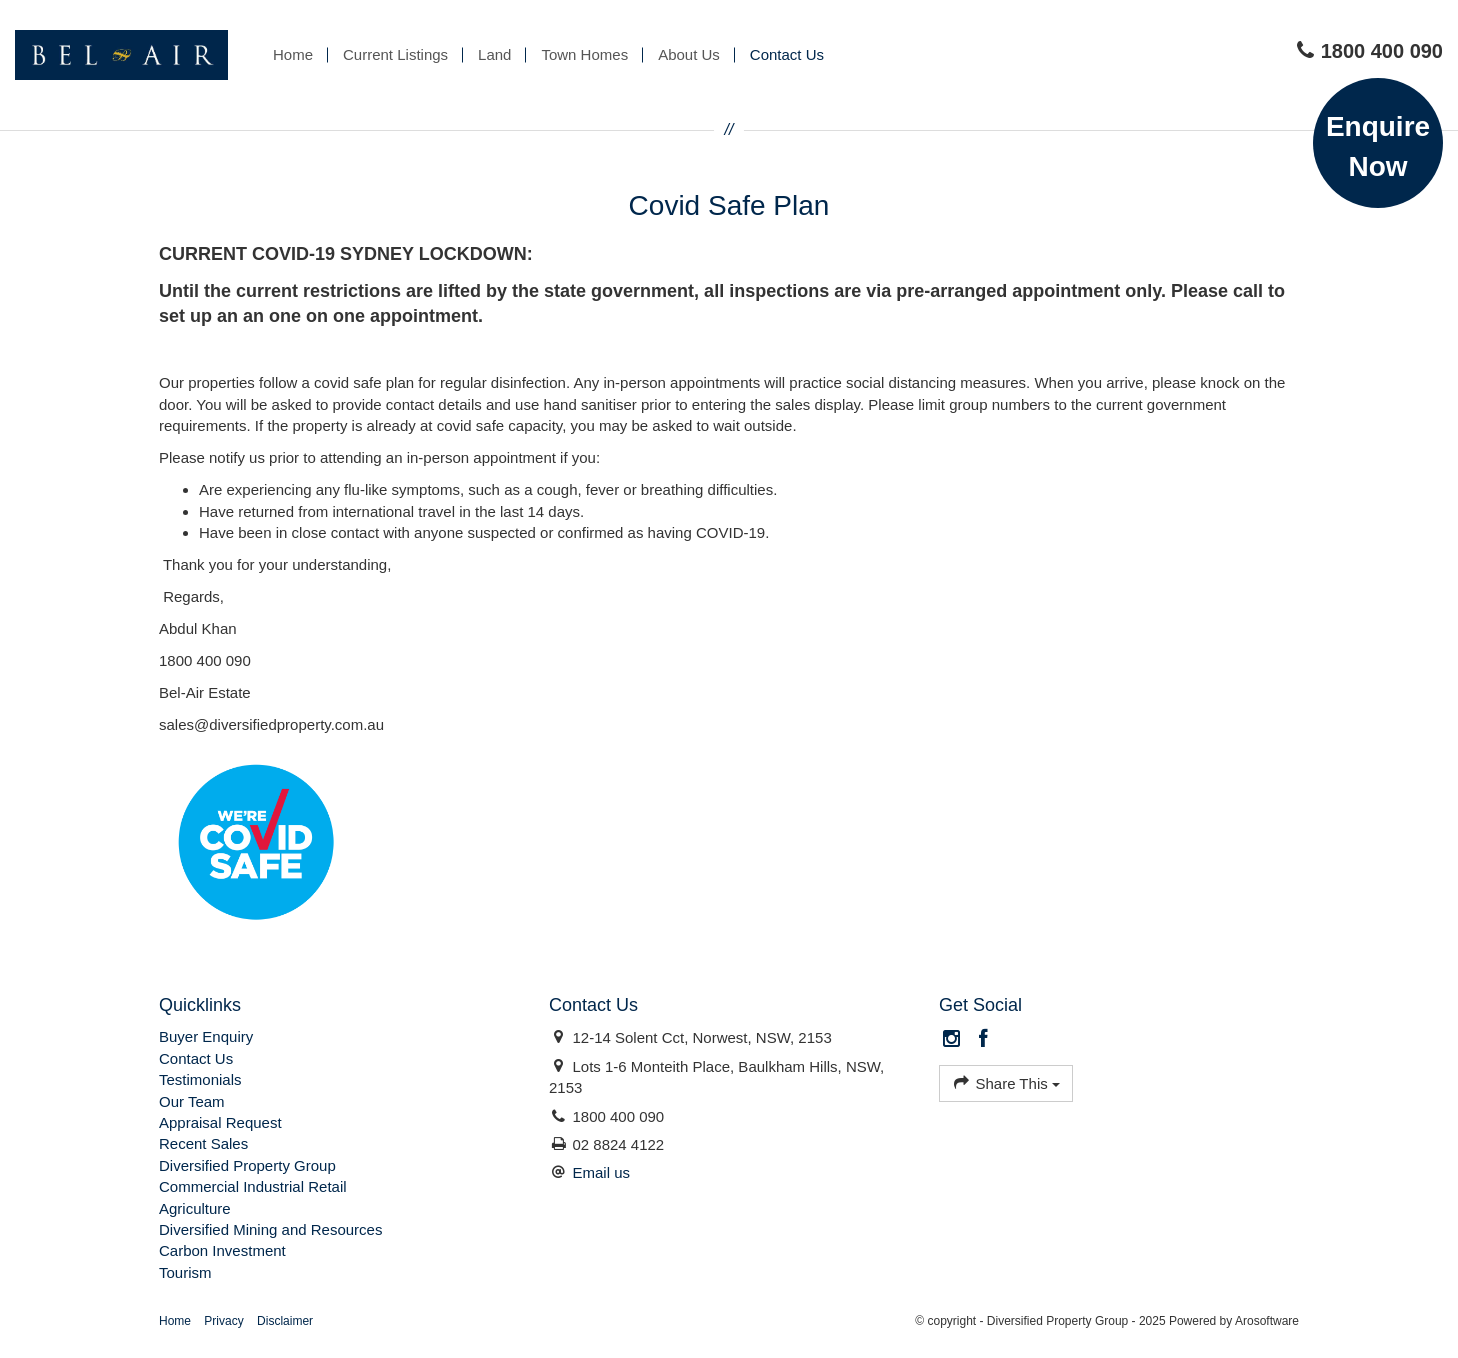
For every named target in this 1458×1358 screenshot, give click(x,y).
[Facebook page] (983, 1040)
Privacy (223, 1321)
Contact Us (787, 54)
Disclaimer (285, 1321)
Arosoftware (1267, 1321)
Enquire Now (1378, 146)
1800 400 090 (1369, 51)
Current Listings (395, 54)
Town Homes (584, 54)
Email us (601, 1172)
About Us (689, 54)
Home (293, 54)
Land (494, 54)
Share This (1006, 1082)
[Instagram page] (954, 1040)
